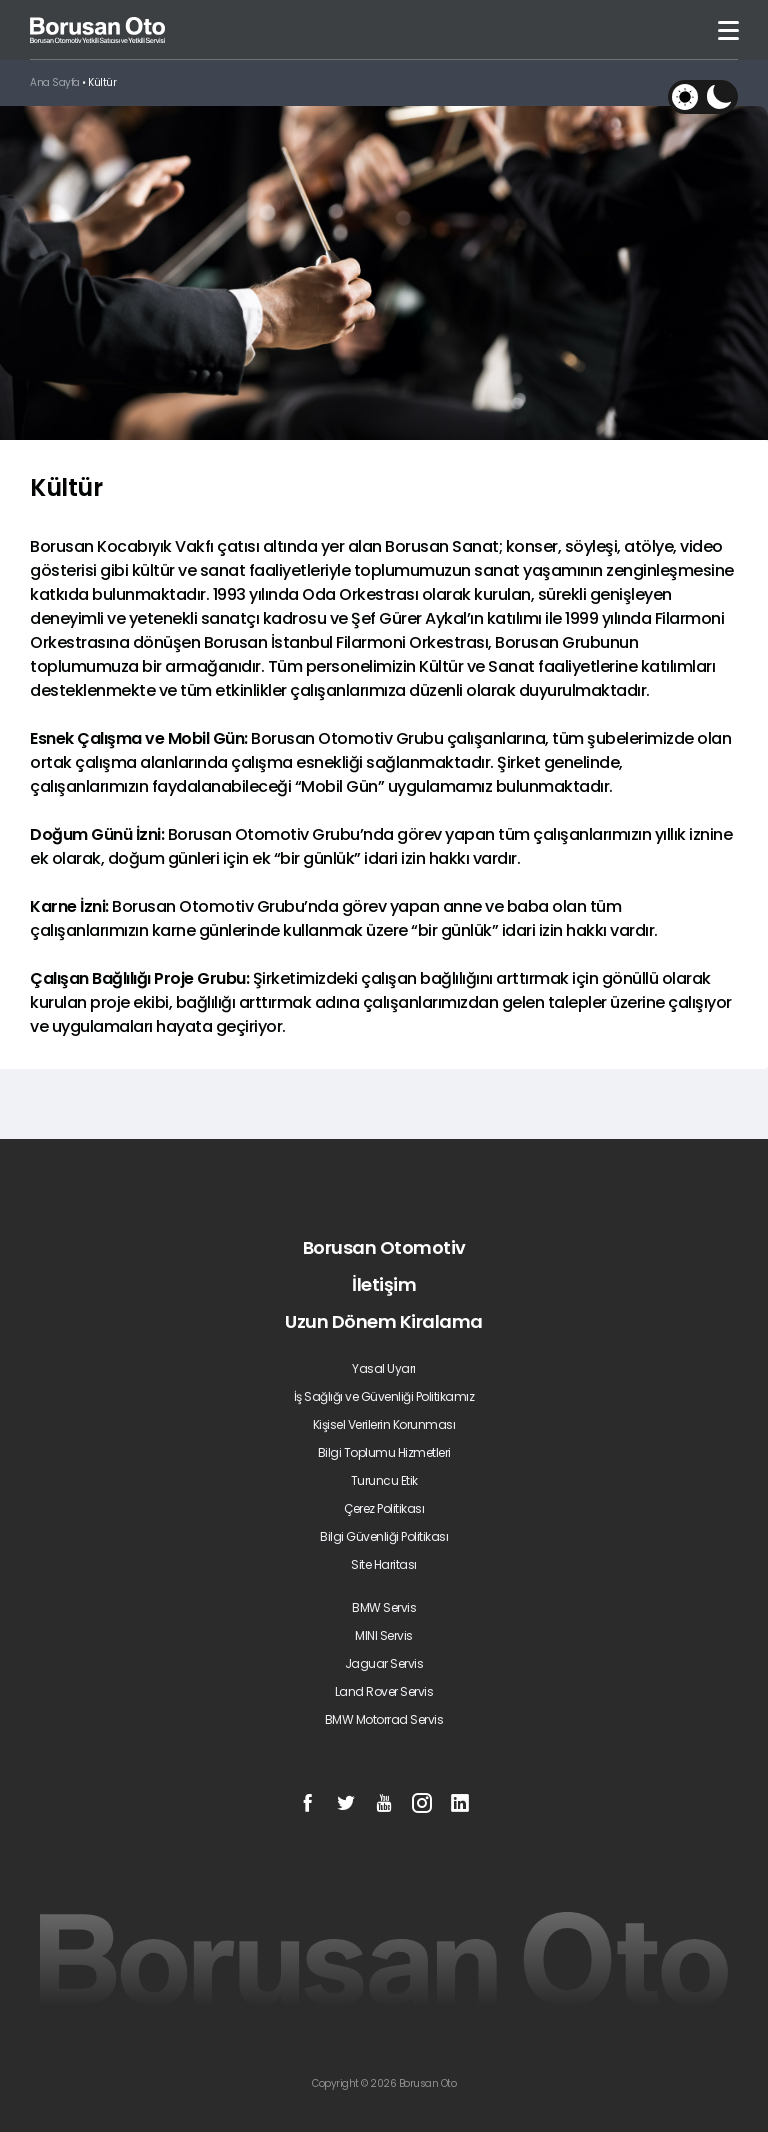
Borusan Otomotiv (384, 1247)
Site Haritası (384, 1564)
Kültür (102, 82)
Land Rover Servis (384, 1691)
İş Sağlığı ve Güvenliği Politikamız (384, 1396)
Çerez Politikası (384, 1508)
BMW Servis (384, 1607)
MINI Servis (384, 1635)
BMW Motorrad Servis (384, 1719)
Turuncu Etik (384, 1480)
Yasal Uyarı (384, 1368)
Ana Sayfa (55, 82)
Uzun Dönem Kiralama (384, 1321)
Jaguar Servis (384, 1663)
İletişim (384, 1284)
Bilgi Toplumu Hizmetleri (384, 1452)
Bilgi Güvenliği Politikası (384, 1536)
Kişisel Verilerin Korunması (384, 1424)
